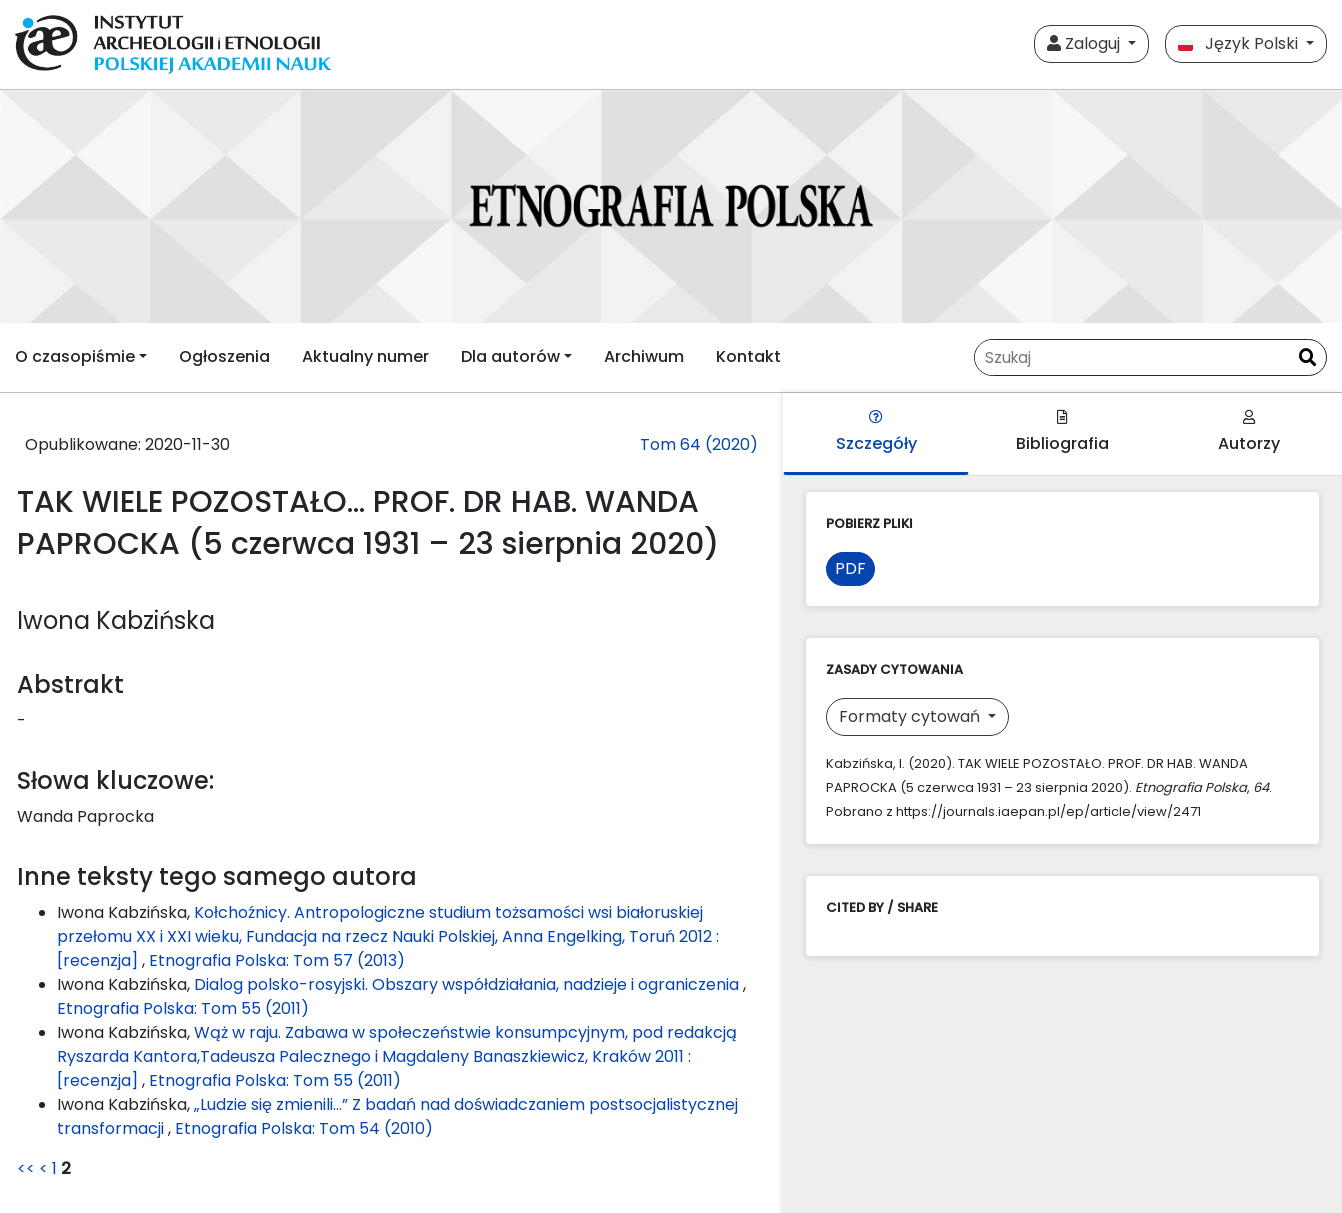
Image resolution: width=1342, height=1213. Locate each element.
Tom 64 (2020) (699, 444)
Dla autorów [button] (510, 356)
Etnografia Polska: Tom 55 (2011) (183, 1008)
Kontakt (748, 356)
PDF (850, 568)
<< (26, 1168)
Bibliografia (1062, 432)
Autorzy (1249, 432)
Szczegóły (876, 432)
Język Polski (1240, 43)
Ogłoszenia (224, 356)
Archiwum (644, 356)
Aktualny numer (365, 356)
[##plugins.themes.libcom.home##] (671, 206)
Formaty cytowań (911, 716)
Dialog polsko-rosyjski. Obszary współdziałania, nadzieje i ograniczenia (468, 984)
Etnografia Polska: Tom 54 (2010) (304, 1128)
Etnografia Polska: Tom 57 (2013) (277, 960)
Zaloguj (1085, 43)
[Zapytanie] (1132, 357)
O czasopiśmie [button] (75, 356)
